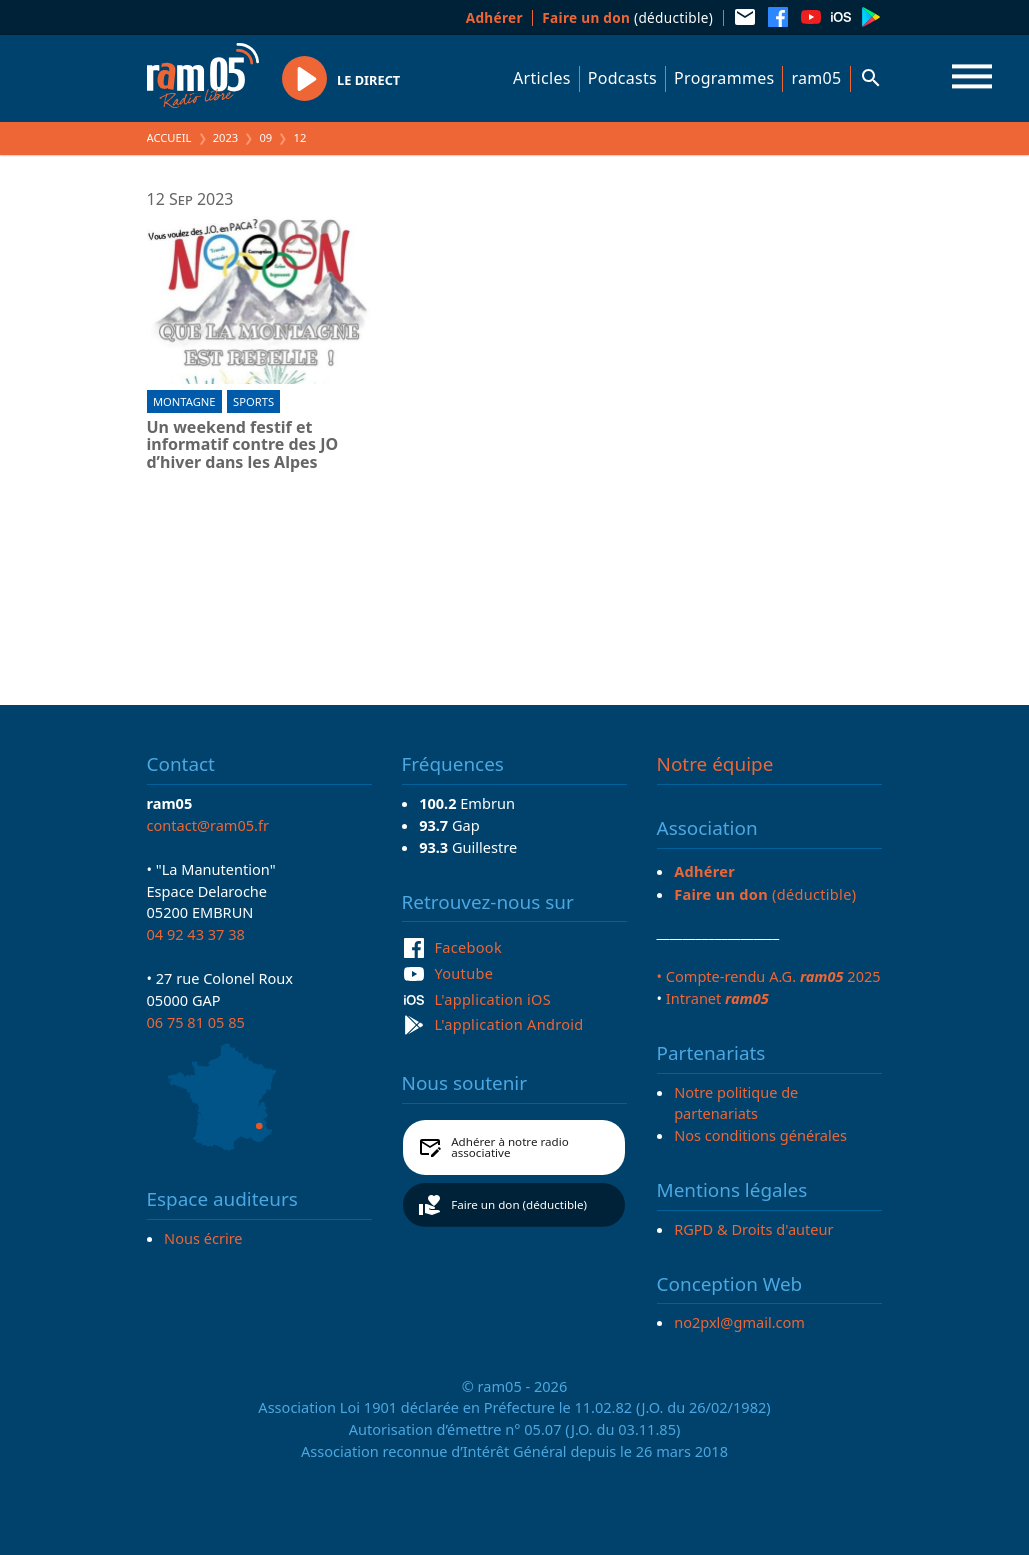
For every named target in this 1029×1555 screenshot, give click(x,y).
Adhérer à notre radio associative (510, 1147)
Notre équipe (715, 764)
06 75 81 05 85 (196, 1022)
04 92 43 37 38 (196, 934)
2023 (226, 137)
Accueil (169, 137)
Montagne (184, 401)
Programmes (724, 78)
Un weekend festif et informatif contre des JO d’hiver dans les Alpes (243, 445)
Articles (542, 78)
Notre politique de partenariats (736, 1103)
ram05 (816, 78)
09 (265, 137)
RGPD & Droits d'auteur (753, 1229)
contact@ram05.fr (208, 825)
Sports (253, 401)
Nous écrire (203, 1238)
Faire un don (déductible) (519, 1204)
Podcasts (622, 78)
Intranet (717, 998)
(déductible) (627, 17)
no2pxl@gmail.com (739, 1322)
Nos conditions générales (760, 1135)
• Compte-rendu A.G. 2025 (769, 976)
